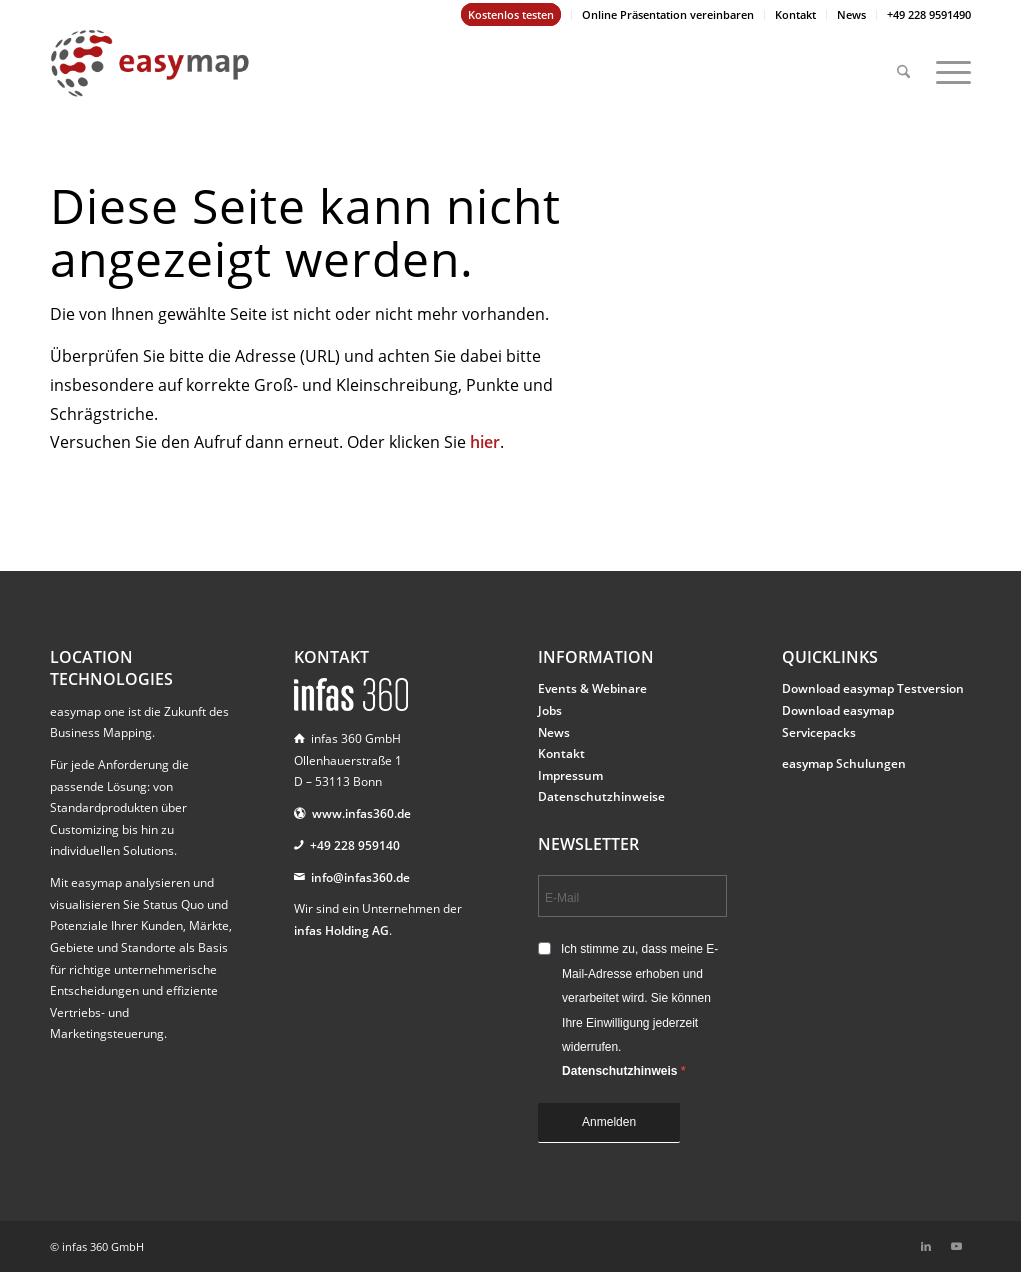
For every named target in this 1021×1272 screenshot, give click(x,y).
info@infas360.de (360, 877)
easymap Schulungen (844, 763)
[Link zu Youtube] (956, 1246)
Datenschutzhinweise (601, 796)
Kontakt (795, 14)
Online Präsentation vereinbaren (668, 14)
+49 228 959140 (355, 845)
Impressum (570, 775)
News (851, 14)
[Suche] (903, 63)
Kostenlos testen (511, 14)
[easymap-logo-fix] (150, 79)
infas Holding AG (341, 930)
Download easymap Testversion (873, 688)
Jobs (550, 710)
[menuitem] (511, 15)
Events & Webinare (592, 688)
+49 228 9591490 (929, 14)
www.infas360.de (361, 813)
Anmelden (609, 1122)
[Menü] (947, 63)
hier (485, 442)
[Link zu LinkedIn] (926, 1246)
